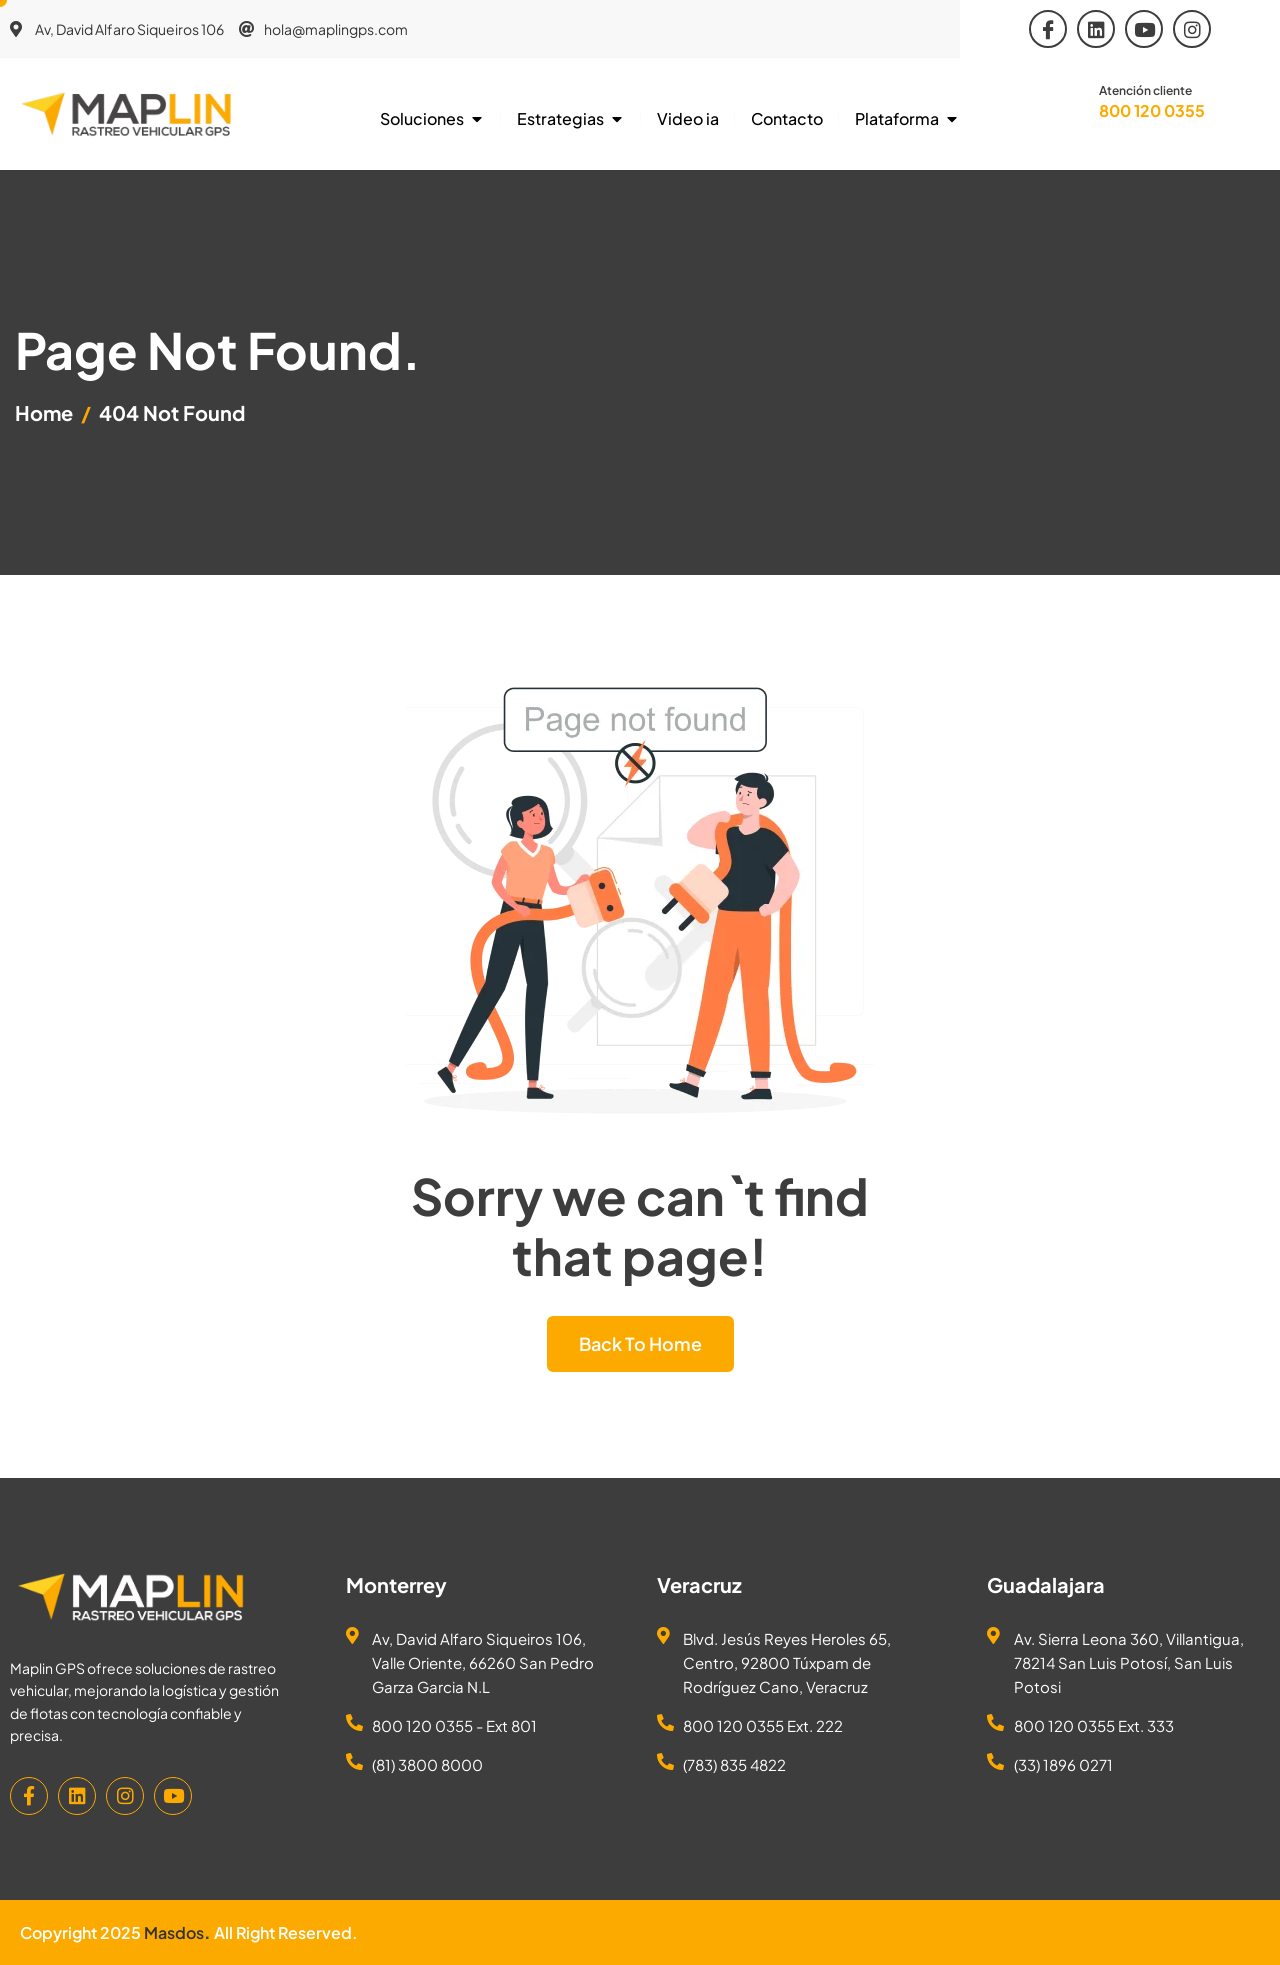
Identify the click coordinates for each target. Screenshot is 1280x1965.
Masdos (174, 1932)
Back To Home (640, 1343)
